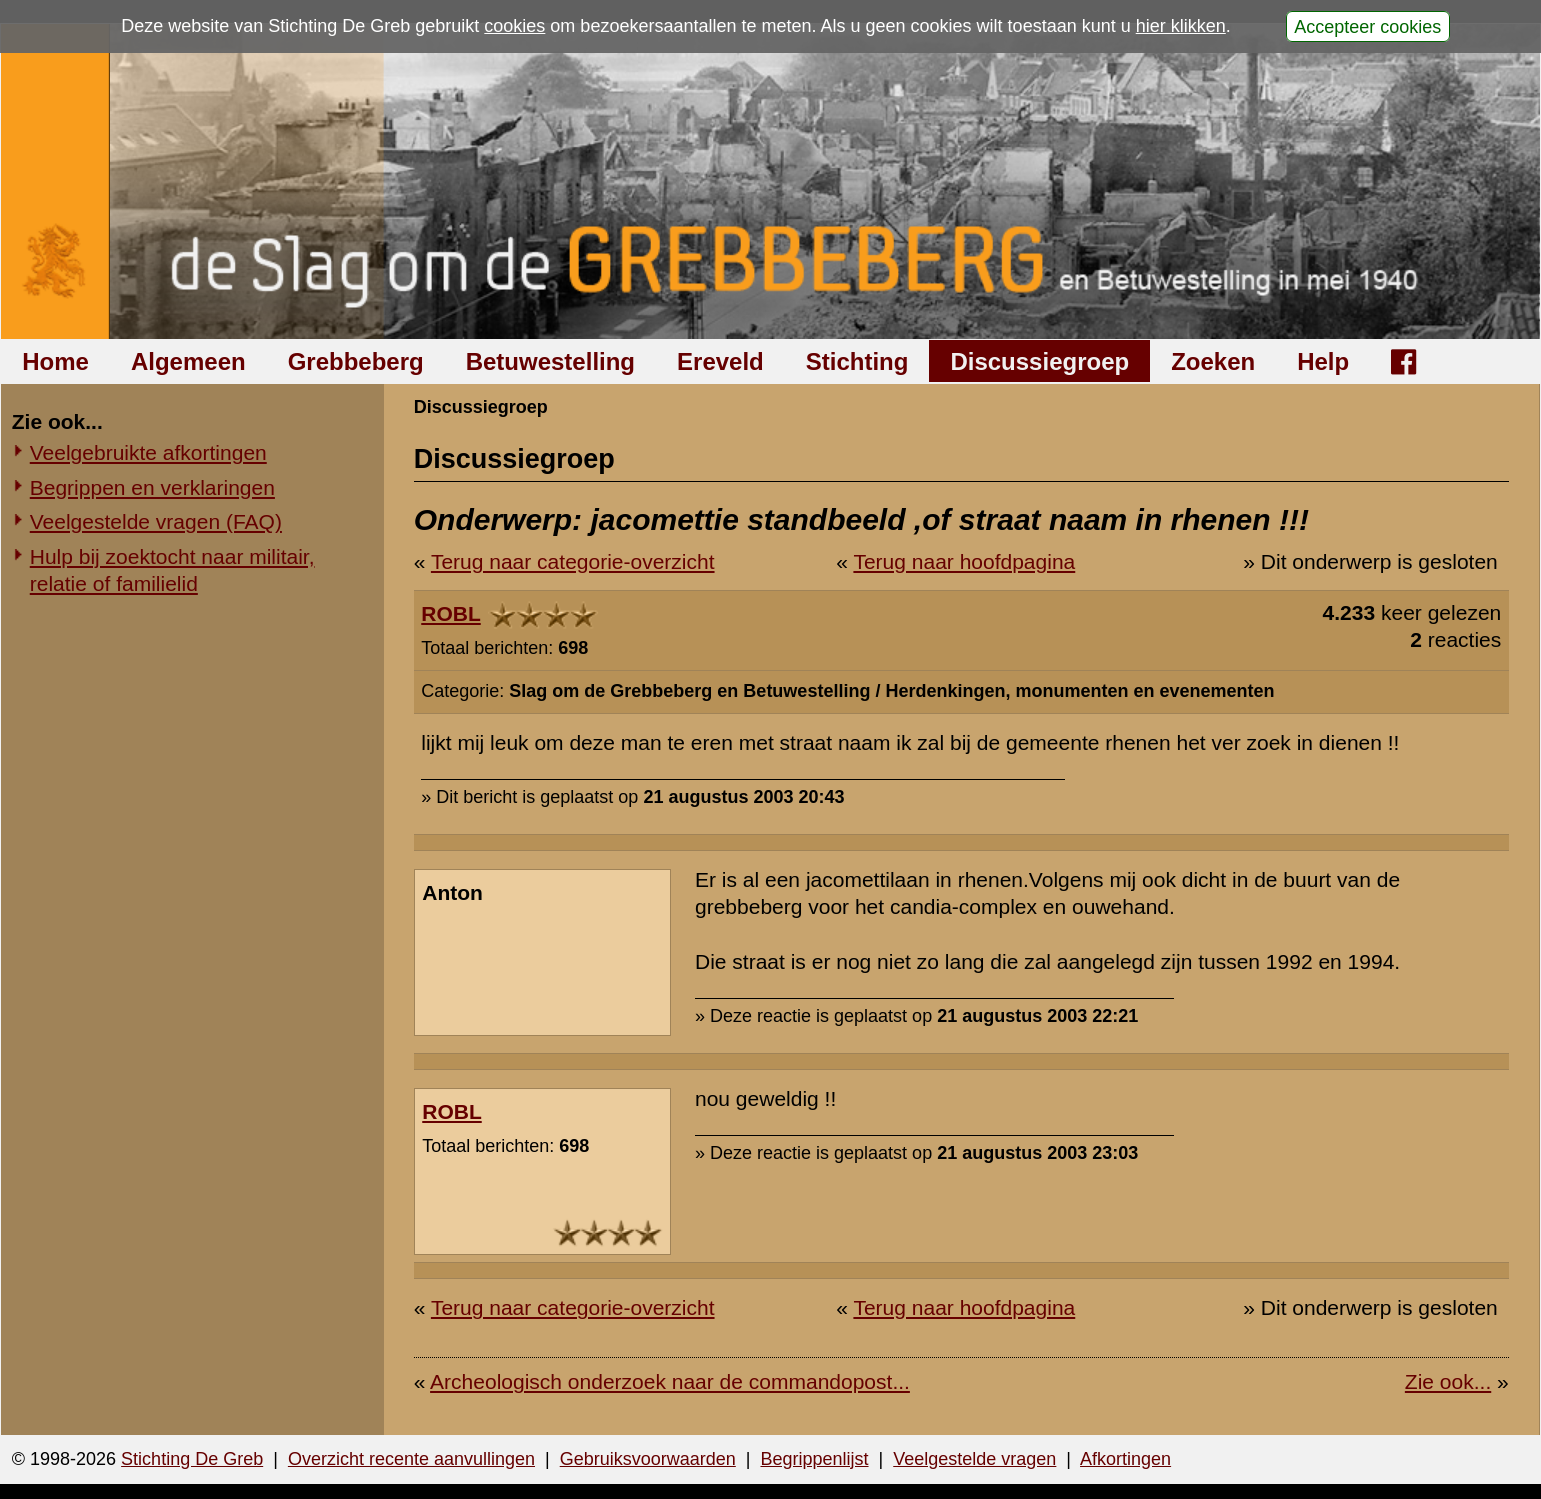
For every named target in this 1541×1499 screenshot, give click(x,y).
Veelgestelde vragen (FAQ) (156, 521)
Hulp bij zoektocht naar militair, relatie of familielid (172, 570)
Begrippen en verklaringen (152, 487)
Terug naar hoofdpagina (964, 561)
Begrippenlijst (814, 1459)
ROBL (451, 613)
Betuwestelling (550, 361)
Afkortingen (1125, 1459)
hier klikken (1181, 26)
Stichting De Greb (192, 1459)
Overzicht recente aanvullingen (411, 1459)
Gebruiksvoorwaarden (648, 1459)
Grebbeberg (356, 361)
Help (1323, 361)
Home (55, 361)
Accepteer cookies (1367, 26)
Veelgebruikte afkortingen (148, 452)
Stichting (857, 361)
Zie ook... (1448, 1381)
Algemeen (188, 361)
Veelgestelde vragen (974, 1459)
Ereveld (720, 361)
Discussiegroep (1039, 361)
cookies (514, 26)
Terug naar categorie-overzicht (573, 561)
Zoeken (1213, 361)
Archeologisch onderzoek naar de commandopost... (670, 1381)
